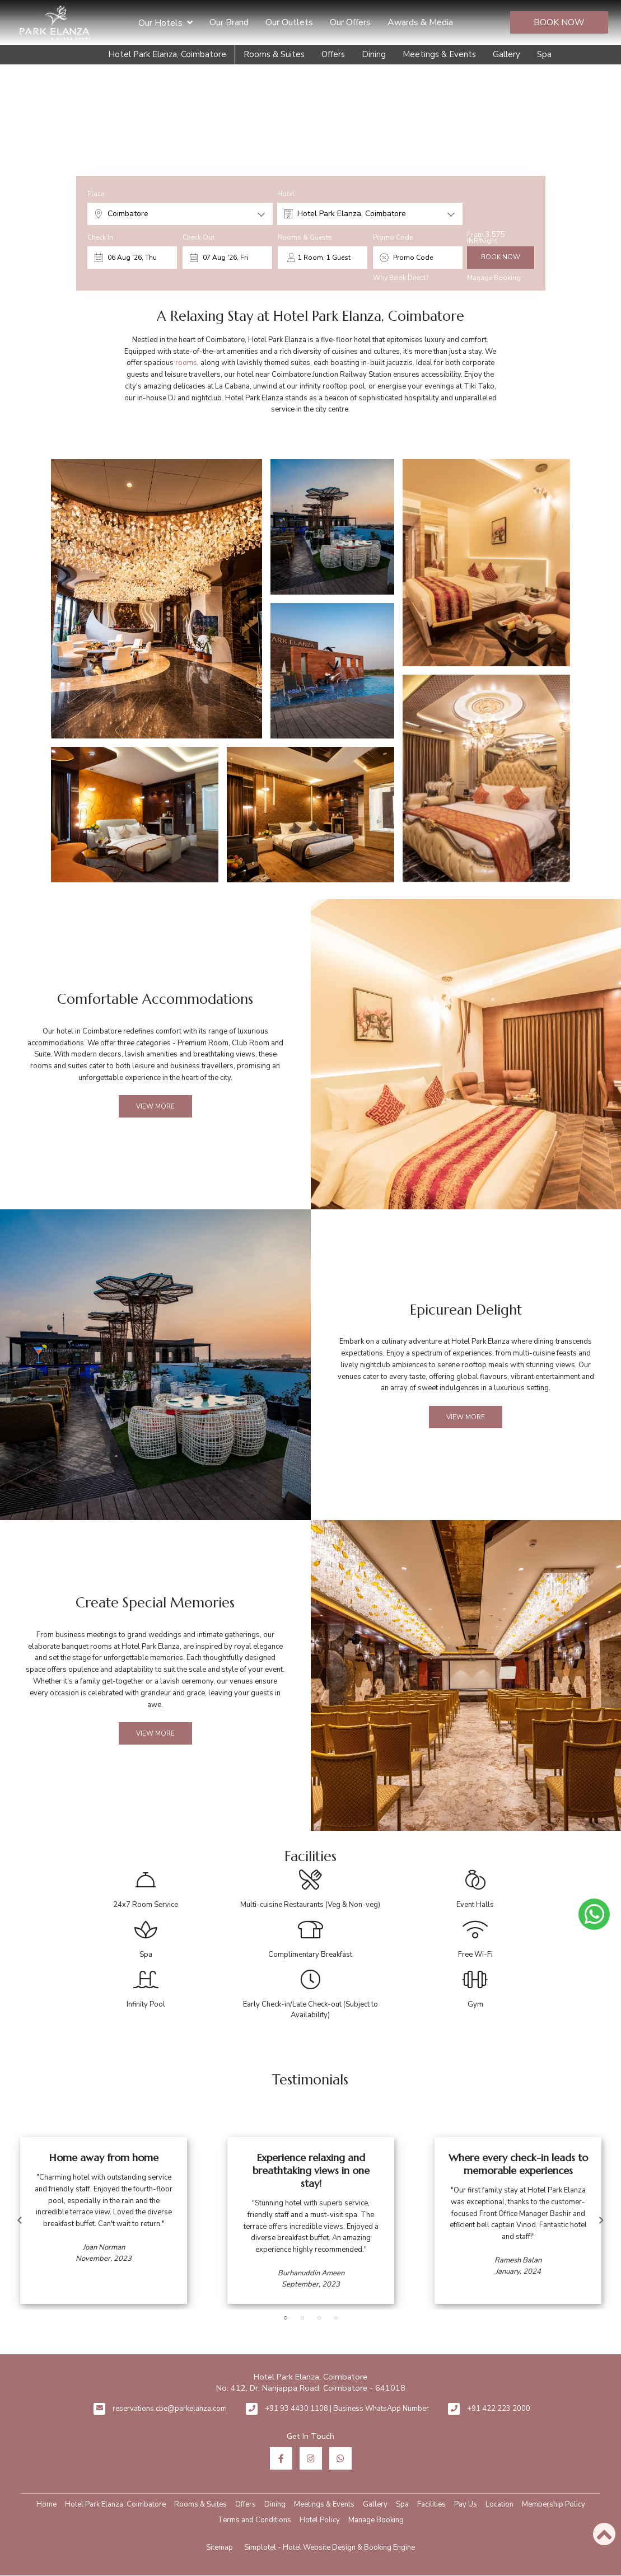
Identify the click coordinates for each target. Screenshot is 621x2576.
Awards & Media (420, 22)
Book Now (559, 22)
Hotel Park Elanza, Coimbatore (167, 54)
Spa (544, 54)
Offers (333, 54)
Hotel (286, 193)
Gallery (506, 54)
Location (499, 2504)
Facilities (431, 2504)
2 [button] (302, 2318)
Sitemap (219, 2547)
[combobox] (180, 214)
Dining (374, 54)
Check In (100, 237)
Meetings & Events (439, 54)
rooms (186, 363)
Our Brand (229, 22)
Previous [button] (19, 2220)
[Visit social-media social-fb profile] (281, 2458)
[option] (103, 2220)
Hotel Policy (320, 2520)
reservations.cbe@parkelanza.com (170, 2409)
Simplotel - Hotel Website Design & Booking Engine (329, 2547)
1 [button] (285, 2318)
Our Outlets (289, 22)
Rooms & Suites (274, 54)
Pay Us (465, 2504)
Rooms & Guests (305, 237)
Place (95, 193)
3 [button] (319, 2318)
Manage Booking (494, 277)
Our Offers (350, 22)
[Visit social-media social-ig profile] (311, 2458)
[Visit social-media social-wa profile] (340, 2458)
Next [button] (601, 2220)
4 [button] (336, 2318)
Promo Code (393, 237)
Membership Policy (553, 2504)
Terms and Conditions (254, 2520)
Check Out (198, 237)
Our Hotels (165, 22)
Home (46, 2504)
